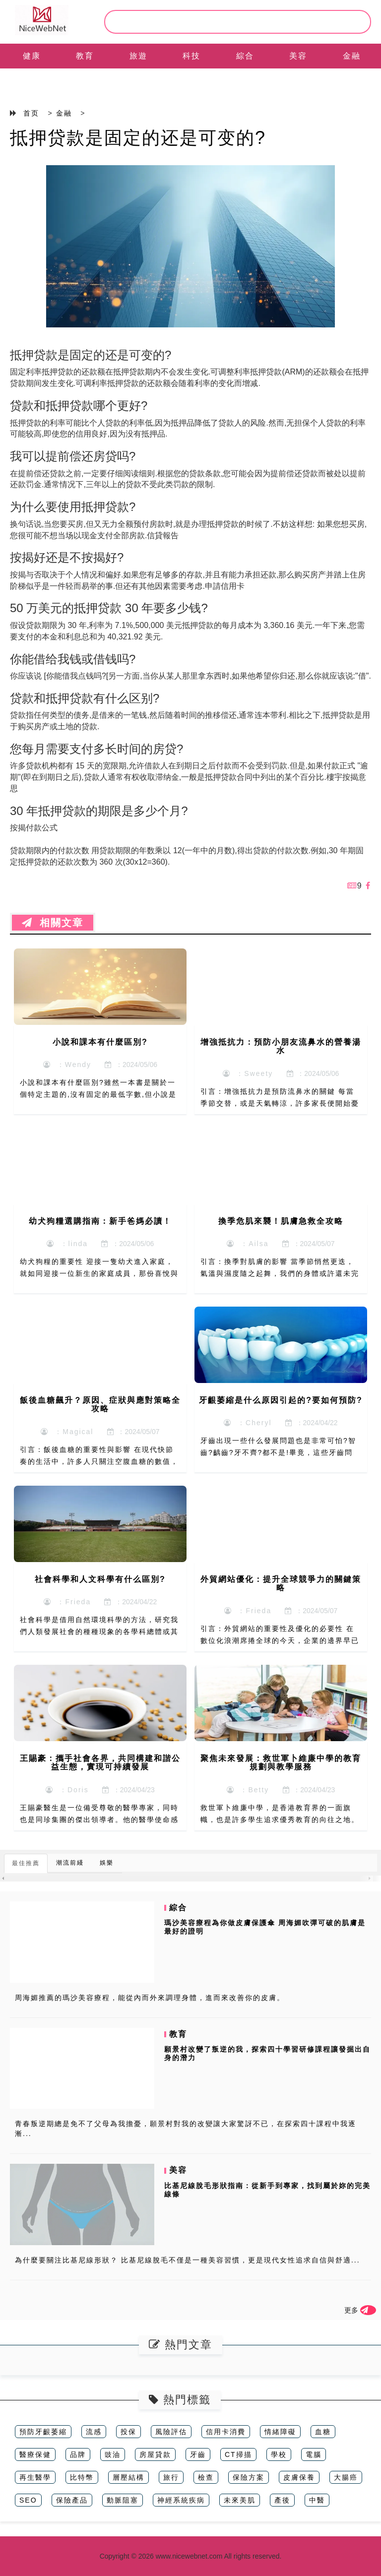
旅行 (171, 2477)
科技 (191, 56)
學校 (279, 2454)
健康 (32, 56)
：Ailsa (247, 1244)
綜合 (245, 56)
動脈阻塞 (122, 2500)
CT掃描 (238, 2454)
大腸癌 (346, 2477)
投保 (128, 2432)
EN (31, 80)
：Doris (67, 1790)
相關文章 (52, 922)
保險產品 (72, 2500)
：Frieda (67, 1602)
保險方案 (248, 2477)
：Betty (248, 1790)
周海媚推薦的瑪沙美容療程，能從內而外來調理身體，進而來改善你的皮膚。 (150, 1998)
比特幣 (82, 2477)
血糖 (323, 2432)
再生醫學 (35, 2477)
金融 (352, 56)
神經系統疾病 (181, 2500)
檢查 (206, 2477)
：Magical (67, 1432)
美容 (298, 56)
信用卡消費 (226, 2432)
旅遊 (138, 56)
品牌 (78, 2454)
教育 (85, 56)
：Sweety (248, 1073)
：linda (67, 1244)
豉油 (113, 2454)
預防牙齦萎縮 (43, 2432)
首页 (31, 113)
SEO (28, 2500)
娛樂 (107, 1862)
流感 (94, 2432)
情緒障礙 (280, 2432)
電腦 (313, 2454)
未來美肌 (239, 2500)
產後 (282, 2500)
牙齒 (198, 2454)
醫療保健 (35, 2454)
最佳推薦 (26, 1863)
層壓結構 (128, 2477)
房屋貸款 (155, 2454)
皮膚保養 (299, 2477)
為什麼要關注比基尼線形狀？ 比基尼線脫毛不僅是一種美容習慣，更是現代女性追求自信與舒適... (187, 2260)
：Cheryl (247, 1423)
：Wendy (67, 1064)
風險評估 (171, 2432)
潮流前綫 (70, 1862)
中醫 (317, 2500)
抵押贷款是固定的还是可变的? (138, 137)
